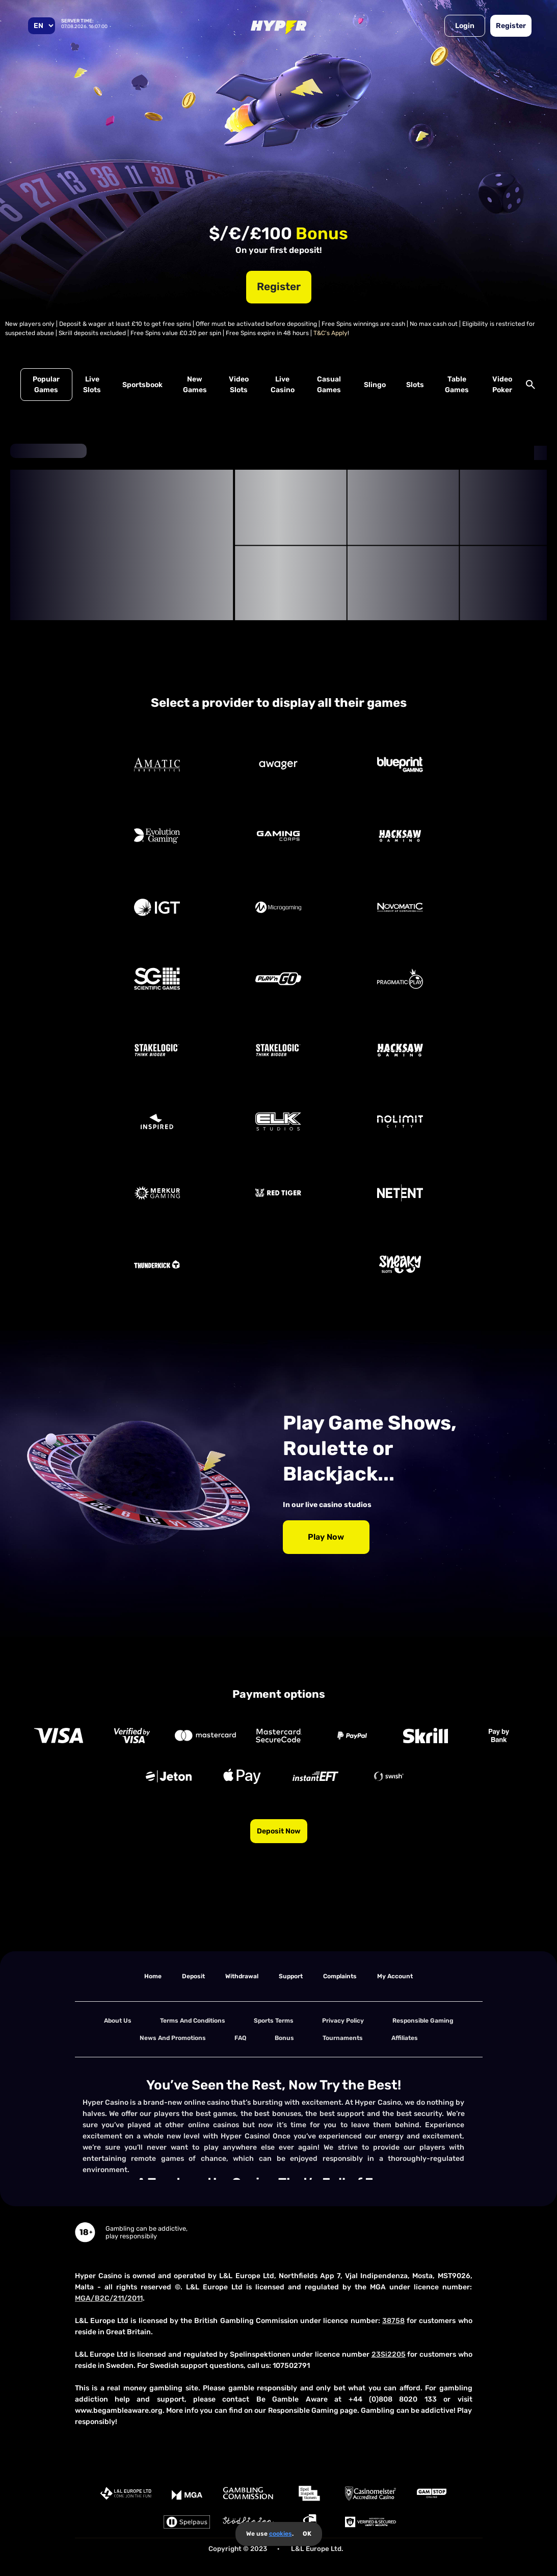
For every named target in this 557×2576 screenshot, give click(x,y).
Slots (415, 384)
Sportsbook (142, 384)
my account (395, 1976)
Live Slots (92, 384)
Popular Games (46, 384)
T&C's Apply (330, 333)
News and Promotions (173, 2038)
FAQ (240, 2038)
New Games (195, 384)
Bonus (284, 2038)
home (153, 1976)
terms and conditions (192, 2020)
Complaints (340, 1976)
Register (511, 25)
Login (464, 25)
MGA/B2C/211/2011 (109, 2298)
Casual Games (329, 384)
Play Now (326, 1537)
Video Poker (502, 384)
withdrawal (241, 1976)
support (291, 1976)
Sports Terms (274, 2020)
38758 (393, 2320)
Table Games (457, 384)
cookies (280, 2533)
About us (117, 2020)
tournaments (343, 2038)
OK (307, 2533)
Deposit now (279, 1831)
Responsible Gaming (423, 2020)
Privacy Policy (343, 2020)
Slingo (375, 384)
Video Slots (239, 384)
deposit (193, 1976)
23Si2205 (389, 2354)
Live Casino (283, 384)
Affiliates (404, 2038)
